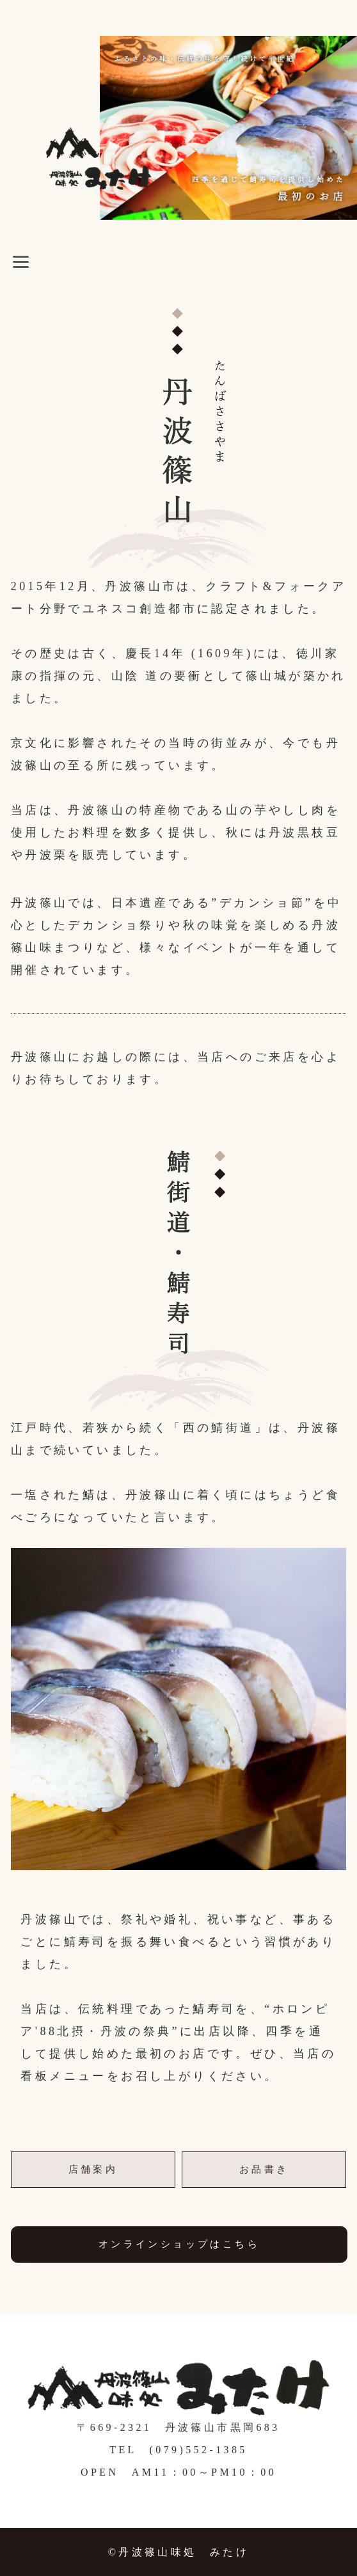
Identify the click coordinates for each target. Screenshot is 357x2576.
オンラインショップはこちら (179, 2244)
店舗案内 (93, 2169)
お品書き (264, 2169)
